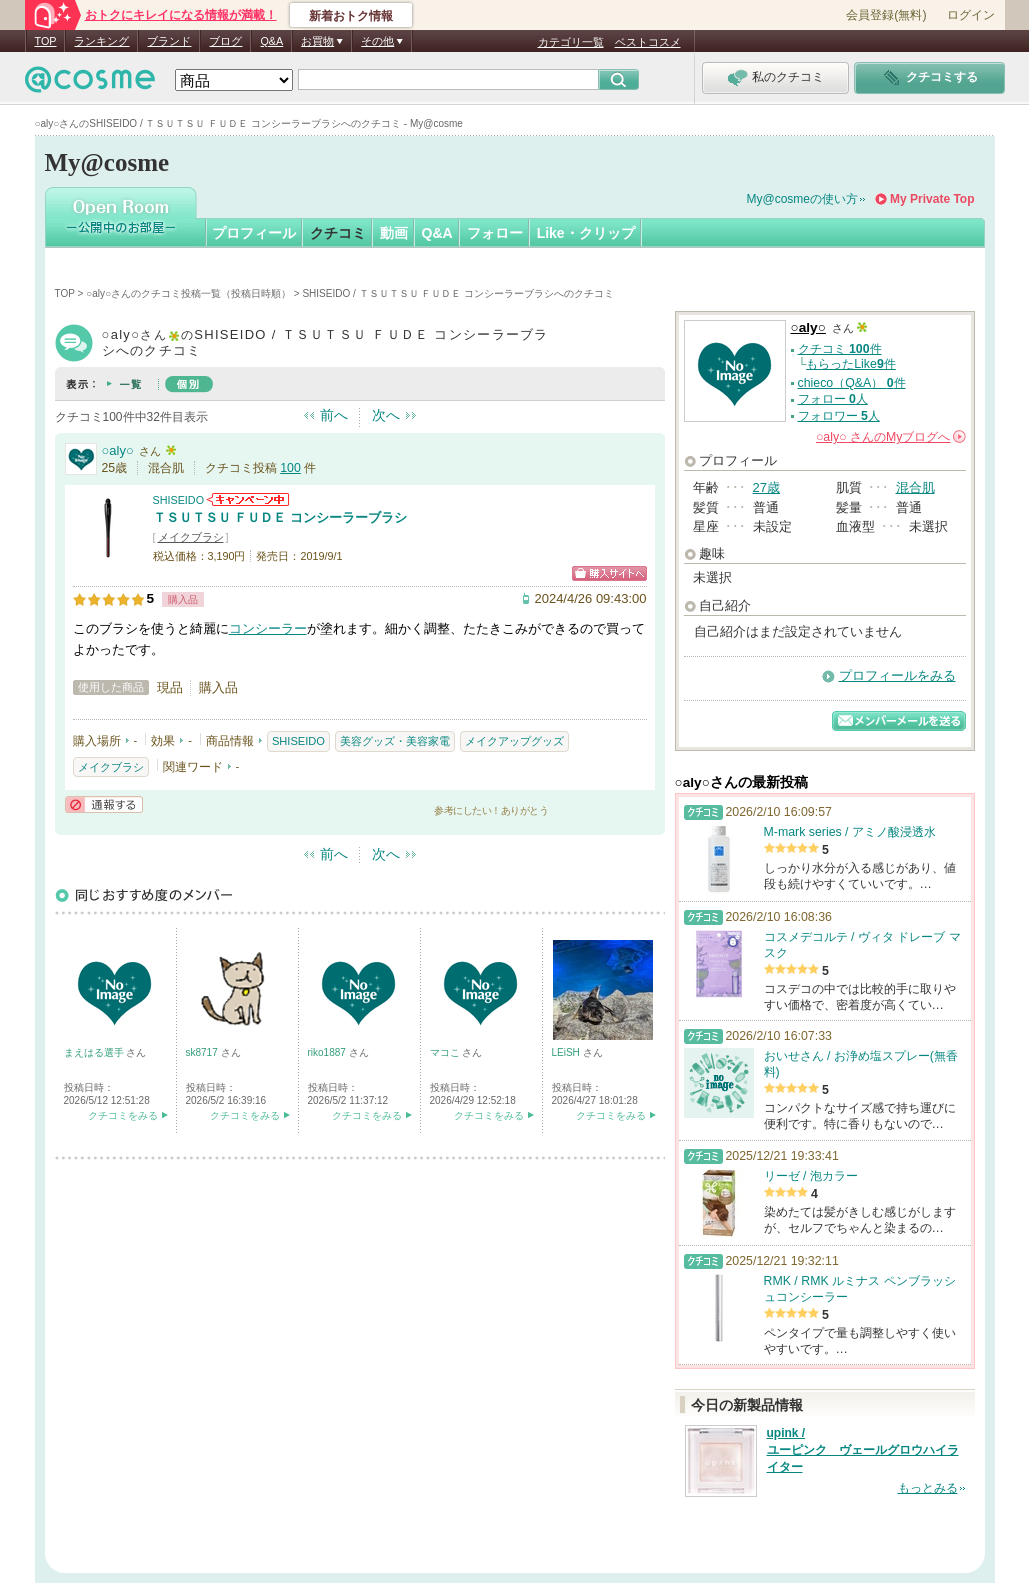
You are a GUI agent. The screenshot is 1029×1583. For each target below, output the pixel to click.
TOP (46, 41)
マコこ (446, 1052)
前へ (334, 415)
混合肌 (915, 487)
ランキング (101, 41)
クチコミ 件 (840, 349)
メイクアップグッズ (514, 741)
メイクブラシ (191, 537)
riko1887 (328, 1052)
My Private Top (932, 199)
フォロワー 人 (839, 416)
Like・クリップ (586, 233)
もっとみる (928, 1488)
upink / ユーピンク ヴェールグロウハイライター (863, 1450)
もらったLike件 (851, 364)
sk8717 (203, 1052)
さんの (891, 437)
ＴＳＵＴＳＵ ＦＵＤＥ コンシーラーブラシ (280, 517)
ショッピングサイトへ (609, 573)
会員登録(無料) (886, 15)
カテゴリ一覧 (571, 42)
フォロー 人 (833, 399)
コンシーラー (268, 628)
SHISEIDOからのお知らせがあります (248, 499)
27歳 (766, 487)
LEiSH (567, 1052)
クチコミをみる (123, 1115)
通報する (104, 804)
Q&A (271, 41)
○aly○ (118, 450)
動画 (394, 233)
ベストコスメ (648, 42)
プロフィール (254, 233)
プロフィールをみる (897, 675)
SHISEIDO (179, 500)
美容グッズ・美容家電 (395, 741)
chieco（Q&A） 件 (852, 383)
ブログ (225, 41)
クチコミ (338, 233)
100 (290, 468)
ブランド (169, 41)
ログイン (971, 15)
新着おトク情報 (351, 16)
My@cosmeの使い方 (803, 199)
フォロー (495, 233)
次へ (386, 415)
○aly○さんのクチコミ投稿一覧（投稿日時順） (188, 293)
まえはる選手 (95, 1052)
